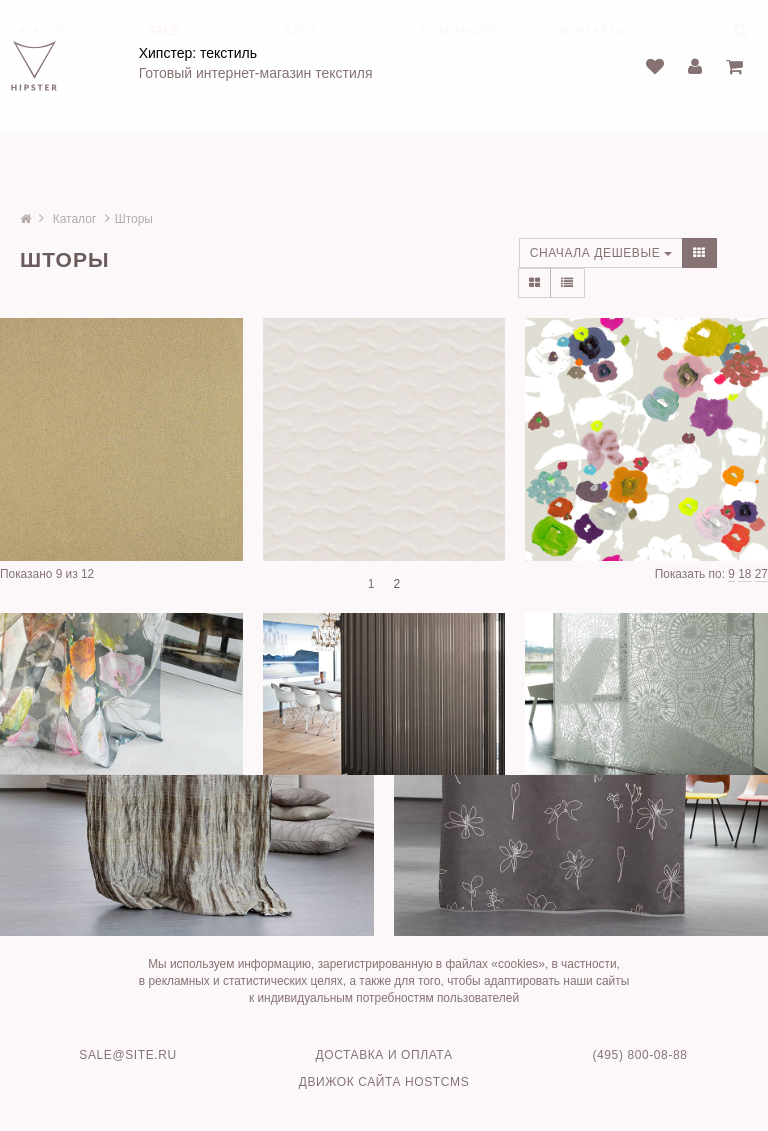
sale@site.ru (127, 1055)
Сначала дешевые (601, 253)
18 (744, 574)
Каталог (75, 219)
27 (761, 574)
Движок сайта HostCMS (384, 1082)
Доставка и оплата (384, 1055)
